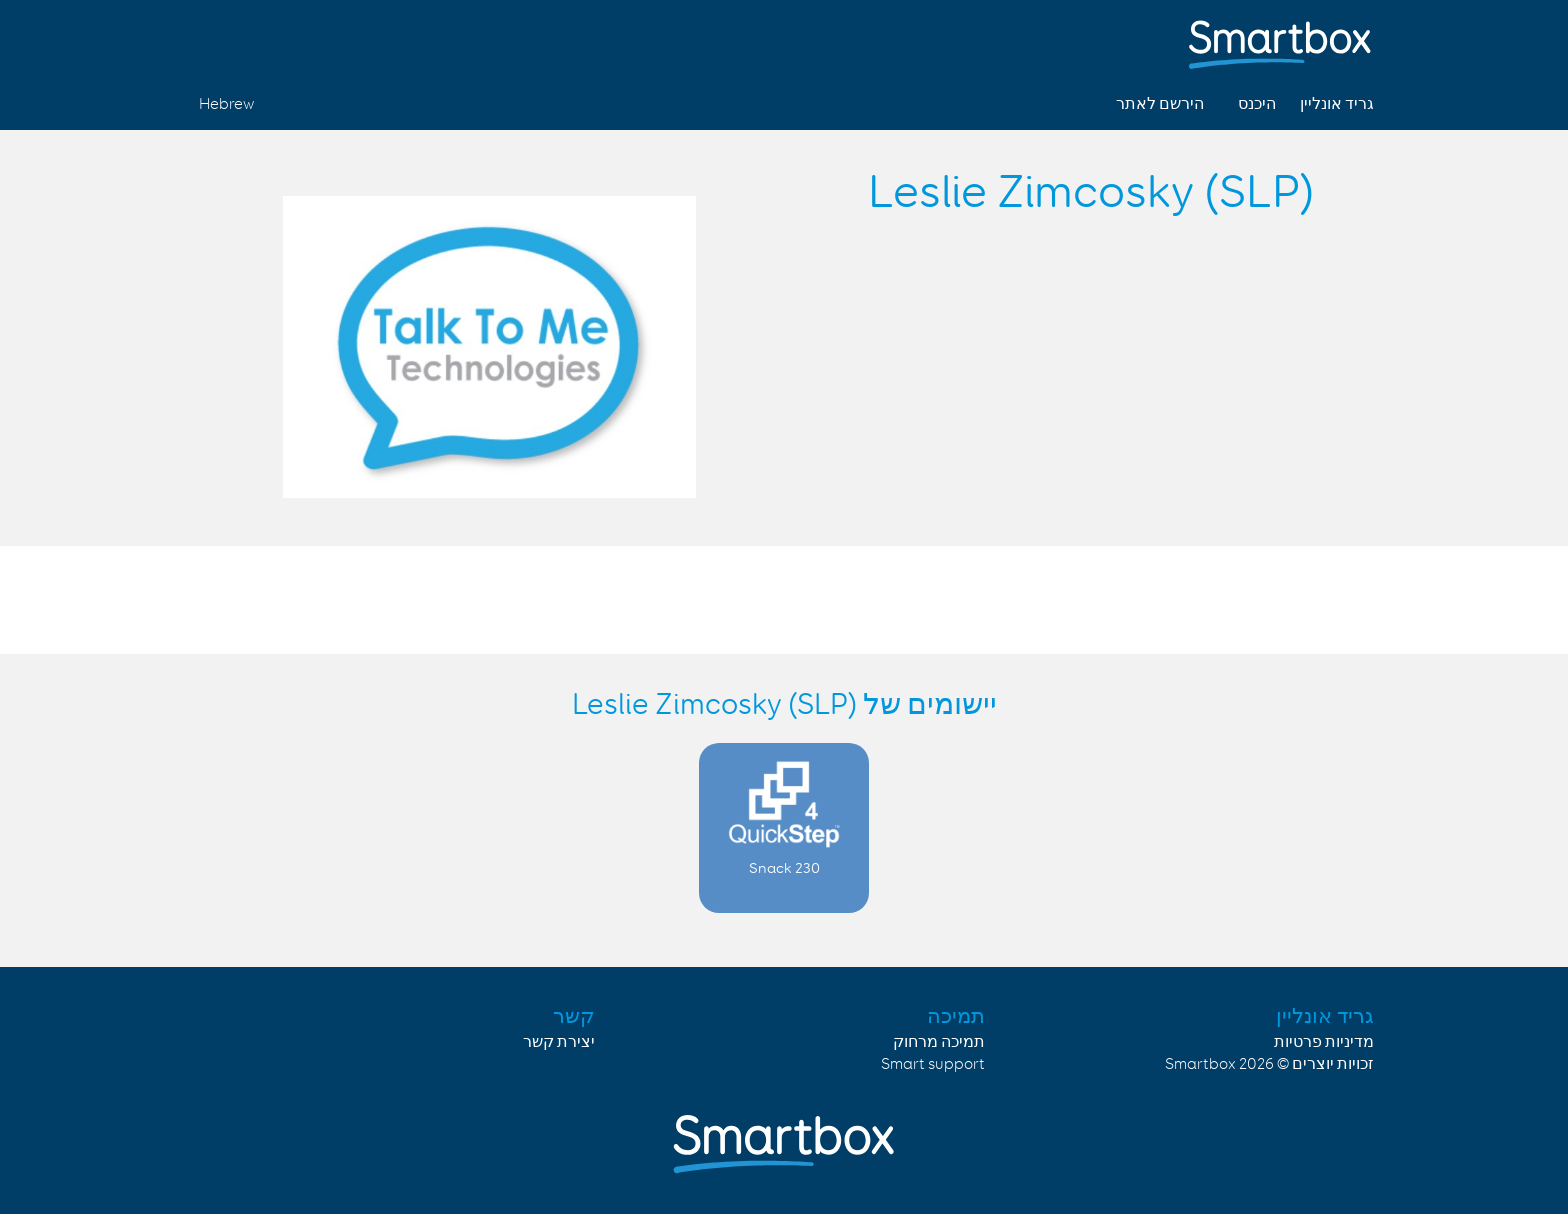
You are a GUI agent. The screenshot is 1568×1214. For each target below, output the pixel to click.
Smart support (933, 1064)
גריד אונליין (1337, 104)
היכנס (1257, 104)
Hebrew (226, 104)
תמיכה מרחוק (939, 1042)
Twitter (261, 38)
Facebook (308, 38)
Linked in (214, 38)
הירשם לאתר (1160, 104)
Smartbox (1200, 1064)
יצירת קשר (559, 1042)
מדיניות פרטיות (1324, 1042)
